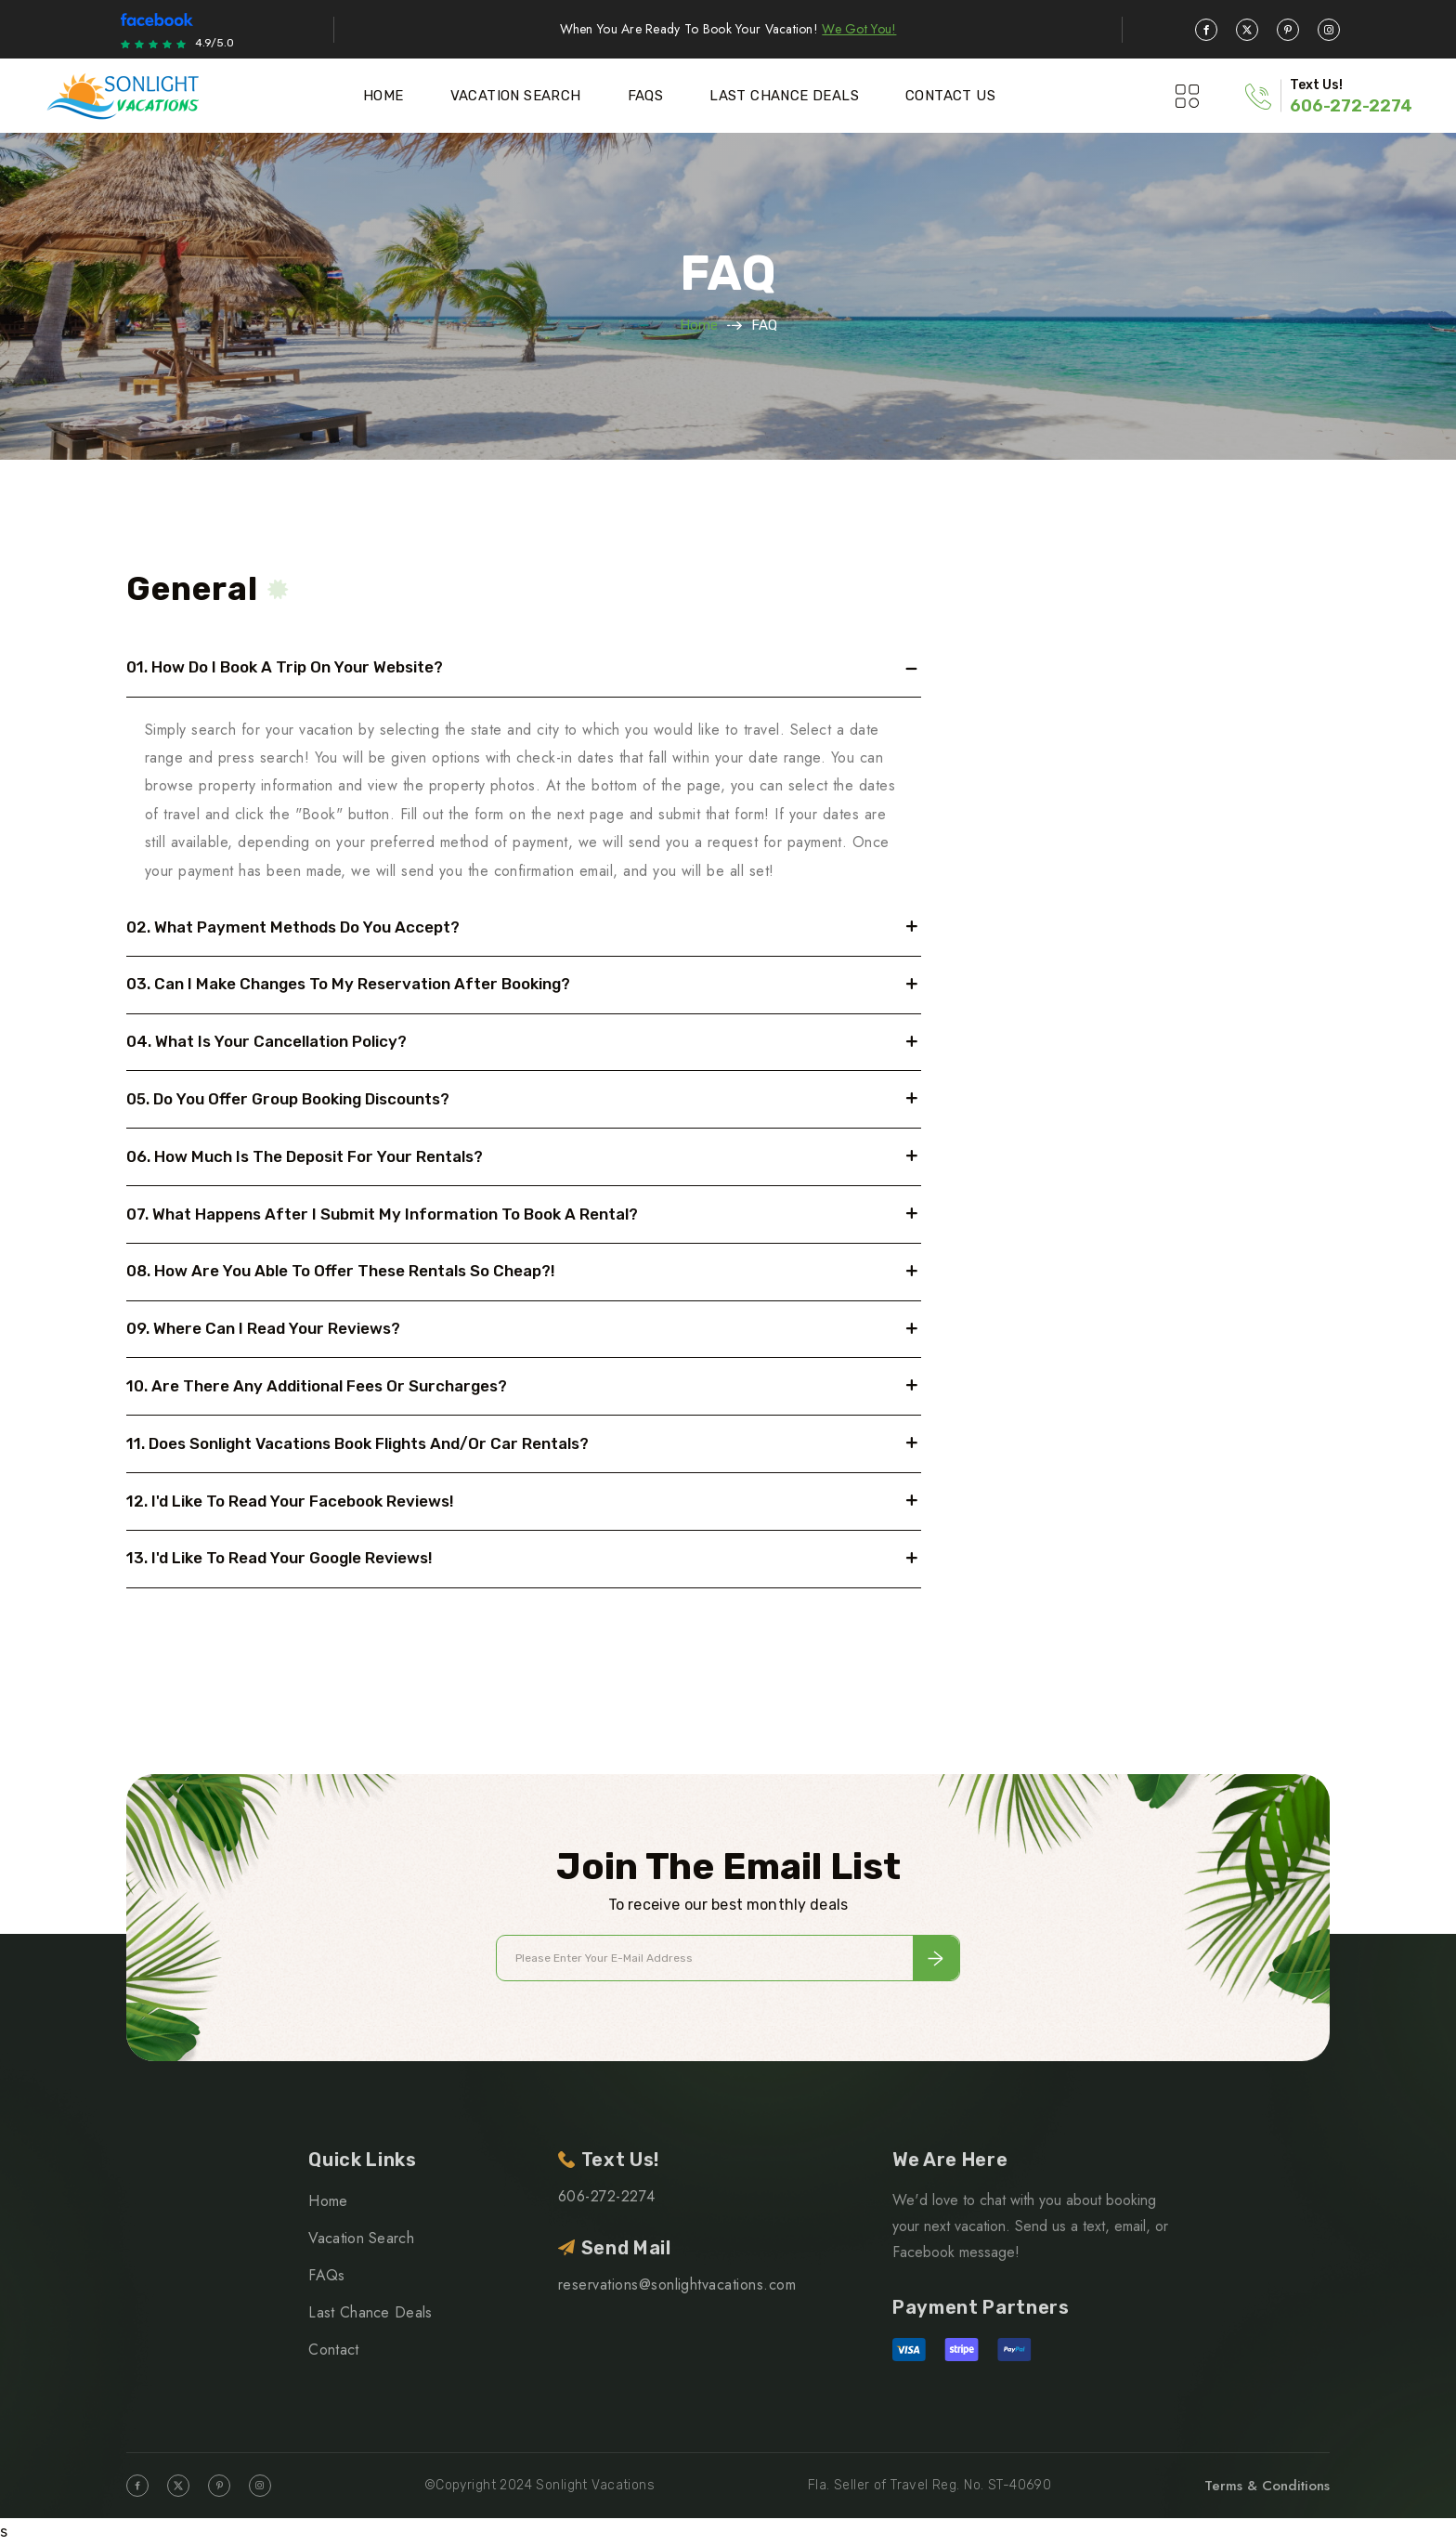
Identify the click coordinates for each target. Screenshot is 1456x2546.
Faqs (646, 95)
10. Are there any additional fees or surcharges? (316, 1386)
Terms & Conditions (1267, 2485)
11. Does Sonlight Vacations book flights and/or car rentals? (357, 1443)
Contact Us (950, 95)
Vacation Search (515, 95)
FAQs (326, 2275)
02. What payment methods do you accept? (293, 927)
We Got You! (859, 29)
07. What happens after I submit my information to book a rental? (382, 1214)
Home (383, 95)
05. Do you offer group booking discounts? (287, 1099)
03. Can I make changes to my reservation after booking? (348, 983)
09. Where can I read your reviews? (263, 1328)
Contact (333, 2349)
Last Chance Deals (784, 95)
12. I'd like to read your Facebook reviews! (290, 1501)
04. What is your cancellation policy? (266, 1041)
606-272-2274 (1351, 106)
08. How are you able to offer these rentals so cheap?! (340, 1270)
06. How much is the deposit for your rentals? (304, 1156)
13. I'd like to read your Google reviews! (279, 1557)
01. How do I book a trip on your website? (284, 667)
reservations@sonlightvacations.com (677, 2284)
